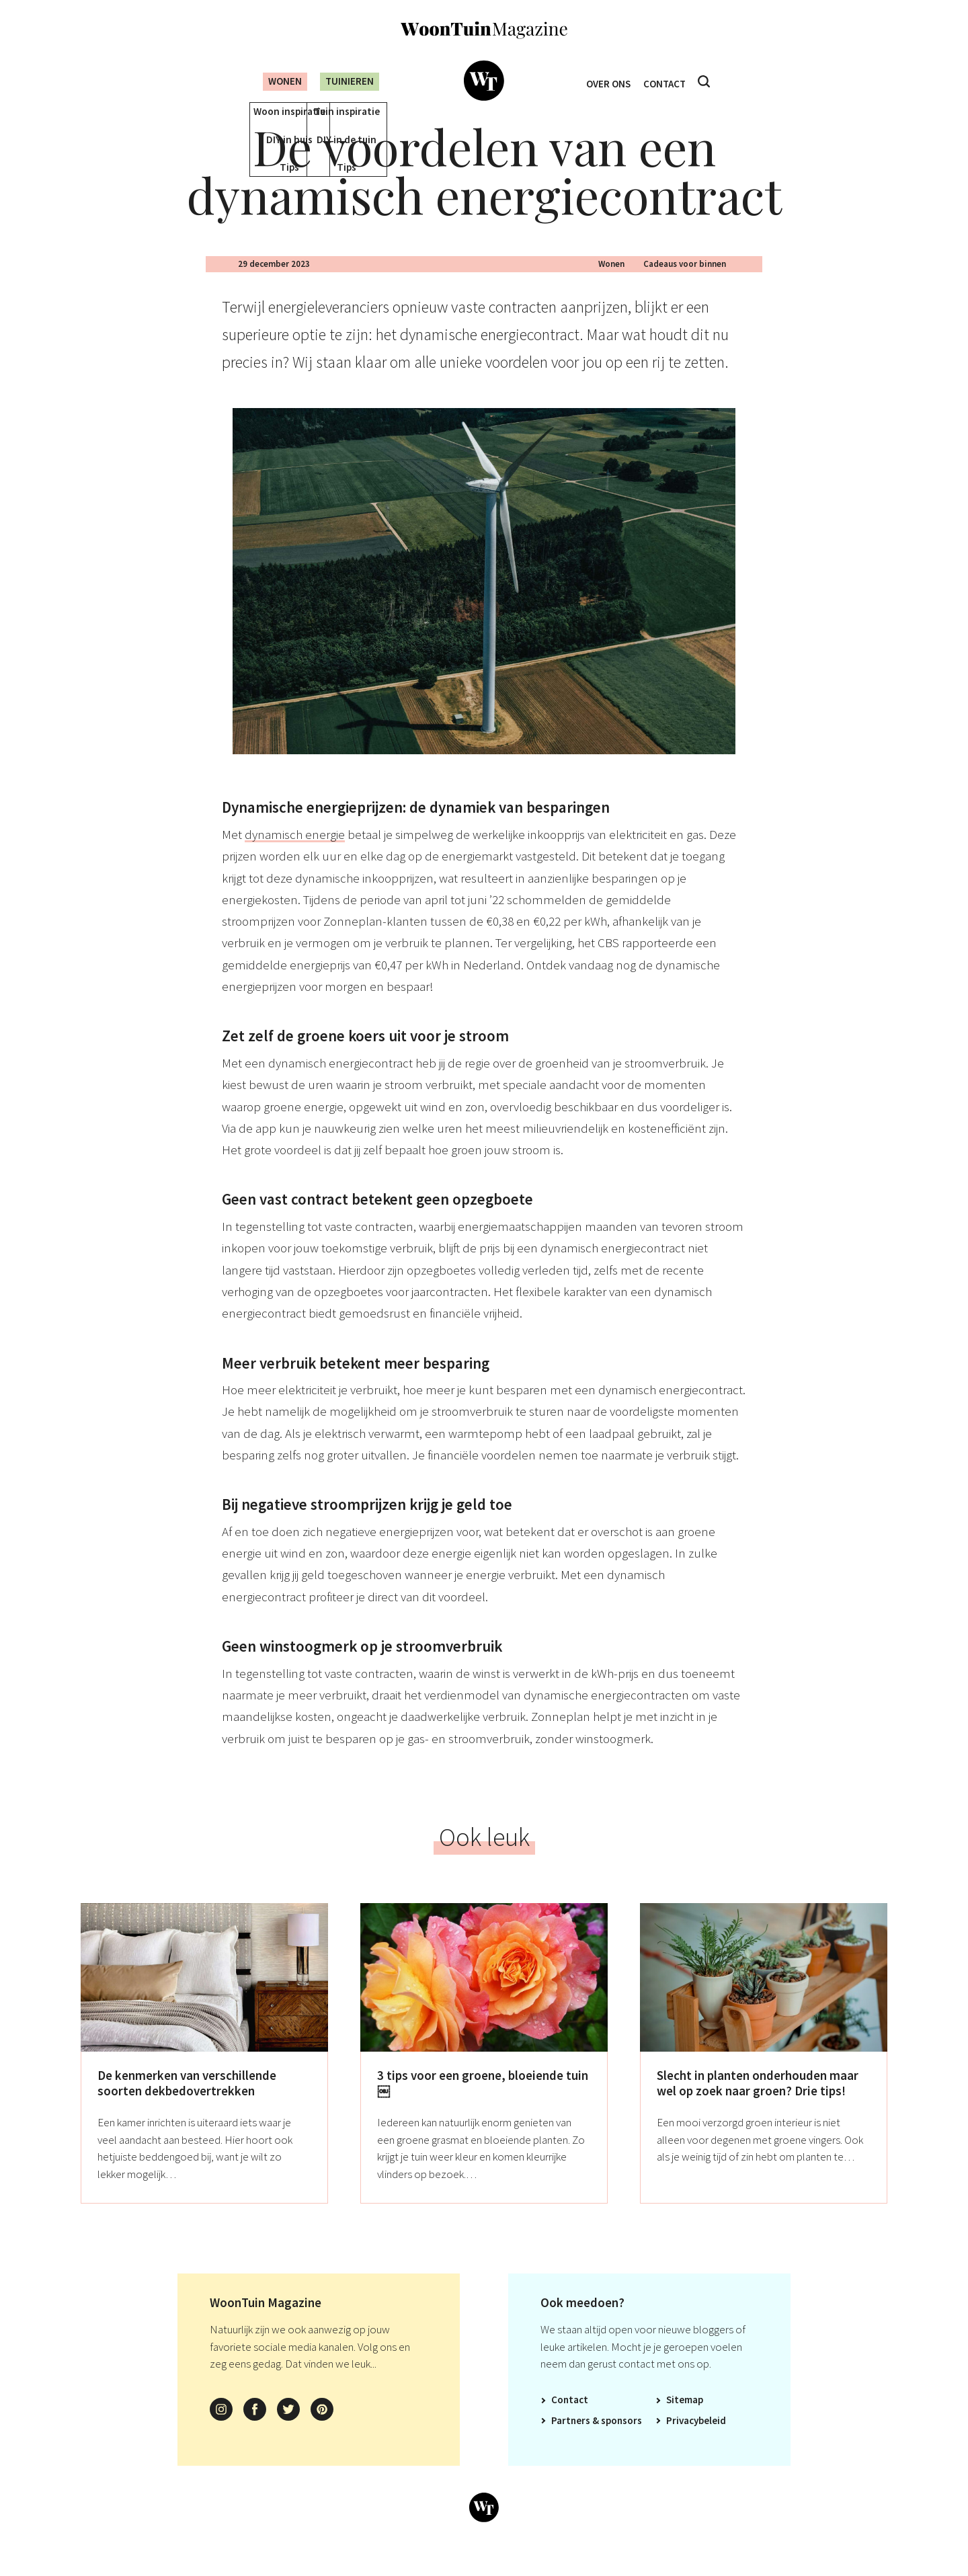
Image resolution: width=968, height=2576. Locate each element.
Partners (570, 2442)
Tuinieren (347, 81)
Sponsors (621, 2442)
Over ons (605, 81)
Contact (668, 81)
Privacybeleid (696, 2442)
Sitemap (684, 2421)
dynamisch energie (295, 856)
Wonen (274, 81)
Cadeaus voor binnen (684, 285)
